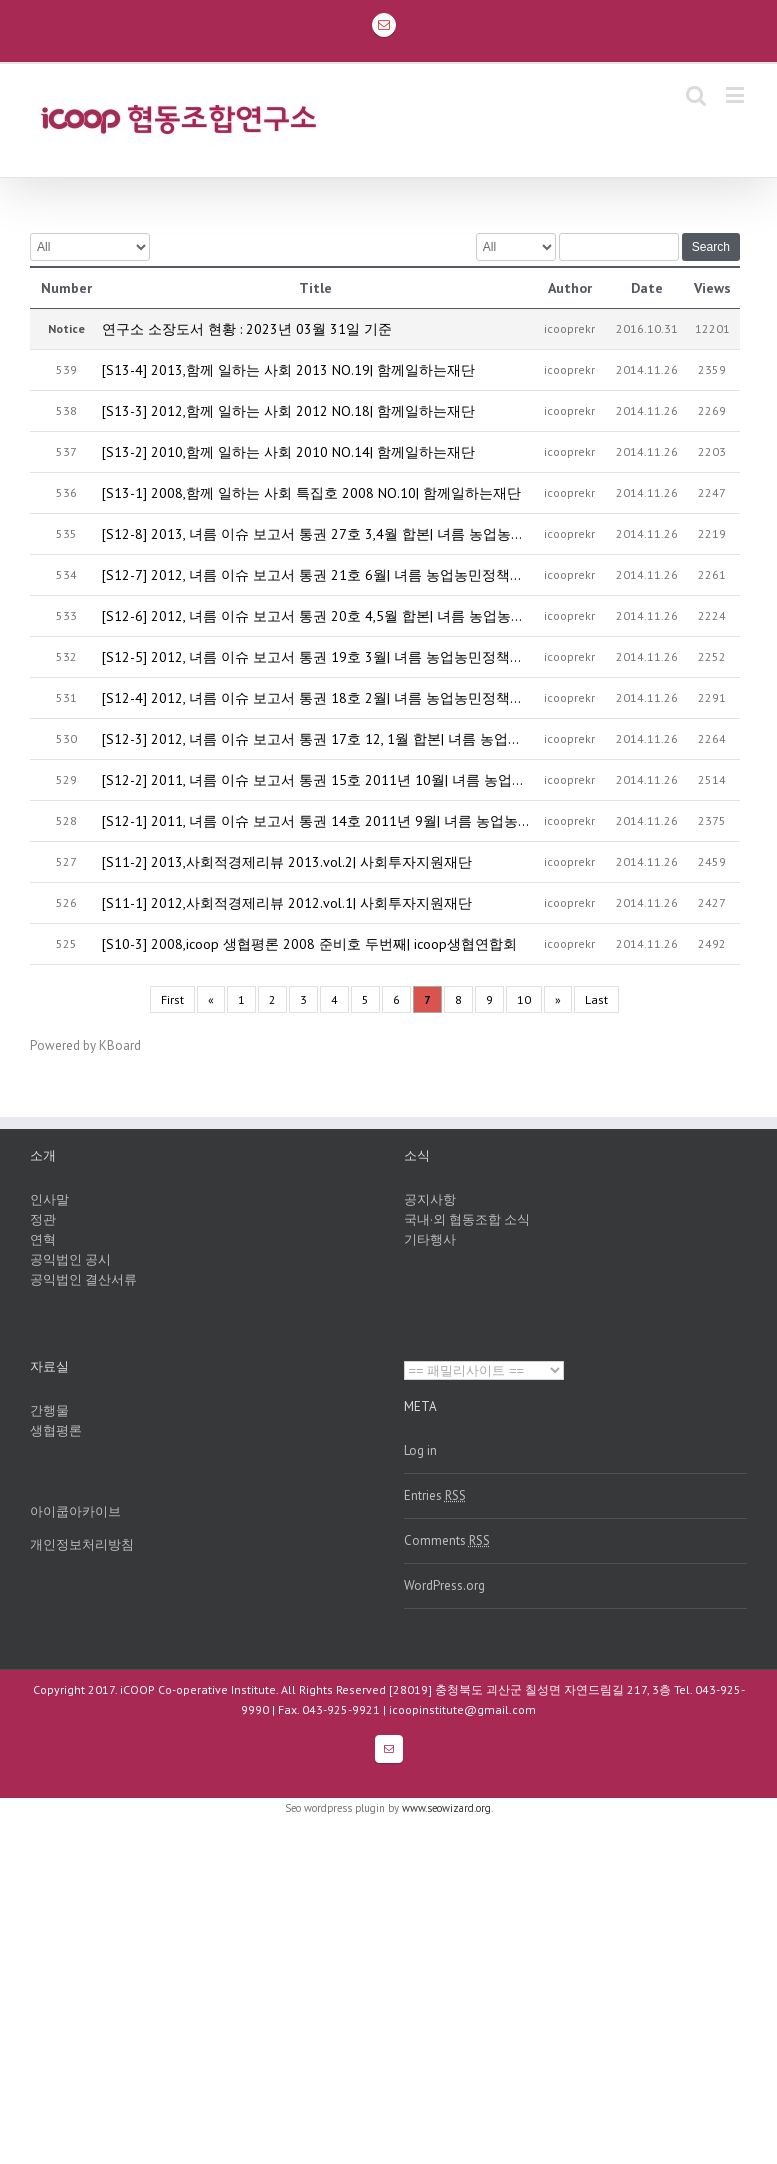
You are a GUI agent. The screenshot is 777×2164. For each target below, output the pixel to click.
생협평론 (56, 1430)
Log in (420, 1450)
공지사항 (430, 1199)
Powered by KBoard (85, 1045)
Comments (447, 1540)
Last (596, 999)
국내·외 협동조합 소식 (467, 1219)
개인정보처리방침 (82, 1544)
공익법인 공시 (70, 1259)
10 (524, 999)
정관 (43, 1219)
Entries (435, 1495)
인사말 (49, 1199)
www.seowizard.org (446, 1808)
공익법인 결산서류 (83, 1279)
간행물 (49, 1410)
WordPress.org (444, 1585)
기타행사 (430, 1239)
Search (711, 247)
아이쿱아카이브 (75, 1511)
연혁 (43, 1239)
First (172, 999)
